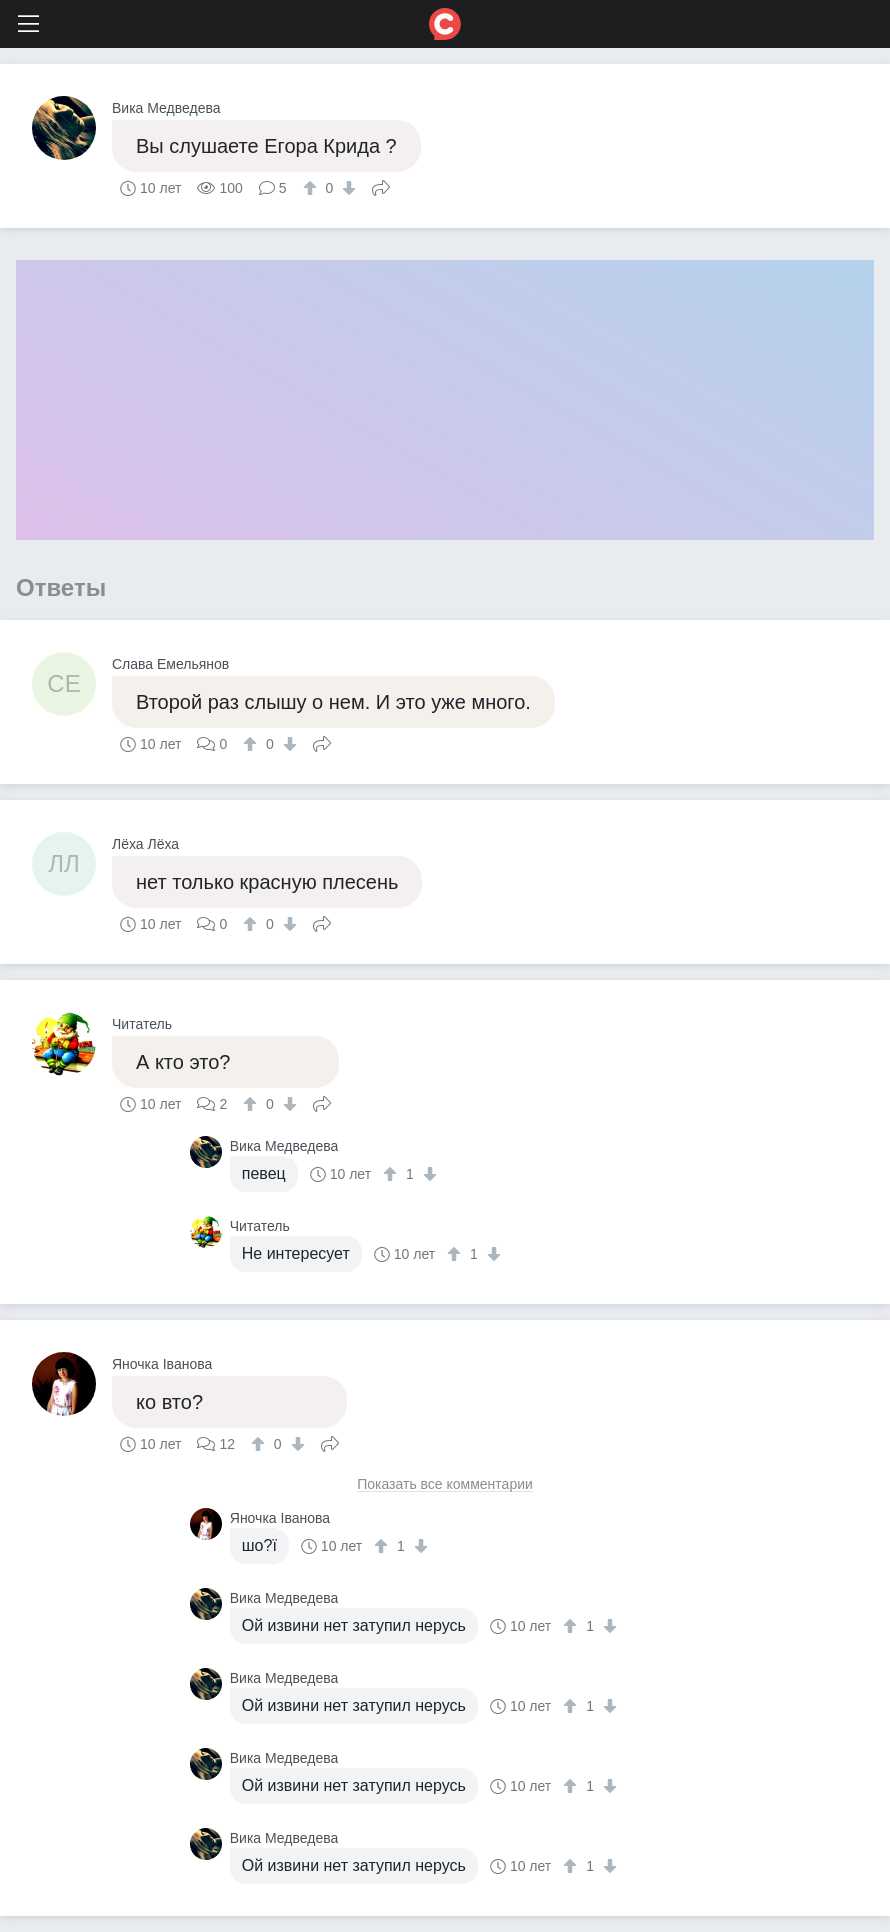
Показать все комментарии (445, 1484)
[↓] (346, 188)
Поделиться (381, 186)
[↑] (312, 188)
